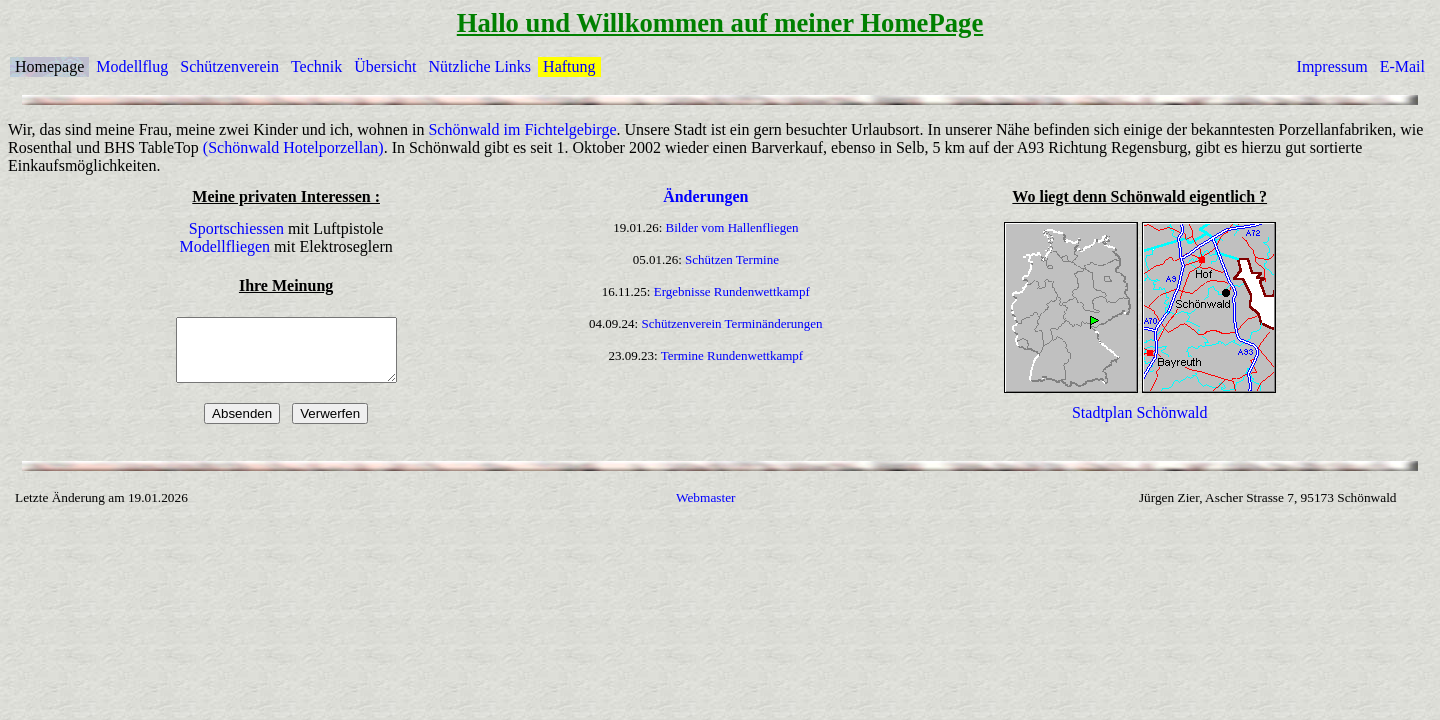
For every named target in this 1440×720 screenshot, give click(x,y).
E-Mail (1402, 66)
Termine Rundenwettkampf (732, 355)
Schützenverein (229, 66)
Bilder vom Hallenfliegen (732, 227)
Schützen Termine (732, 259)
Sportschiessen (236, 228)
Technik (316, 66)
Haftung (569, 66)
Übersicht (385, 66)
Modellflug (132, 66)
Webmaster (706, 509)
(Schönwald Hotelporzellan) (293, 147)
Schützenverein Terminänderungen (731, 323)
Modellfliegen (224, 246)
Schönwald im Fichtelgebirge (522, 129)
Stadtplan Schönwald (1140, 424)
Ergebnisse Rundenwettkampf (732, 291)
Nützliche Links (479, 66)
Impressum (1332, 66)
